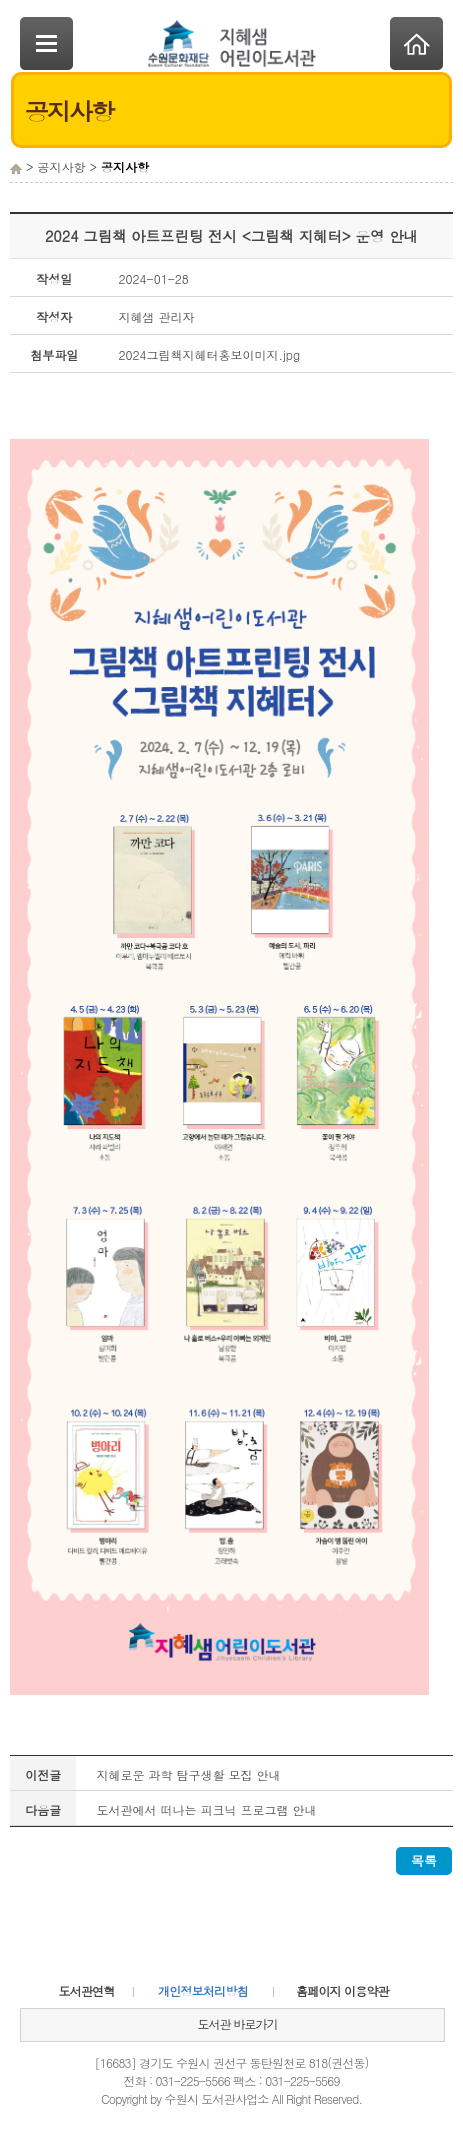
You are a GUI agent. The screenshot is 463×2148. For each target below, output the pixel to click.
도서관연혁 (87, 1990)
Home (416, 43)
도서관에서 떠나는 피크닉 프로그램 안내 (206, 1809)
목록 (424, 1860)
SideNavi (46, 43)
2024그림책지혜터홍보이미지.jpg (210, 354)
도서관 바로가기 (237, 2023)
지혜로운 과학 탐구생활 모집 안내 (188, 1774)
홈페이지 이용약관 (342, 1990)
